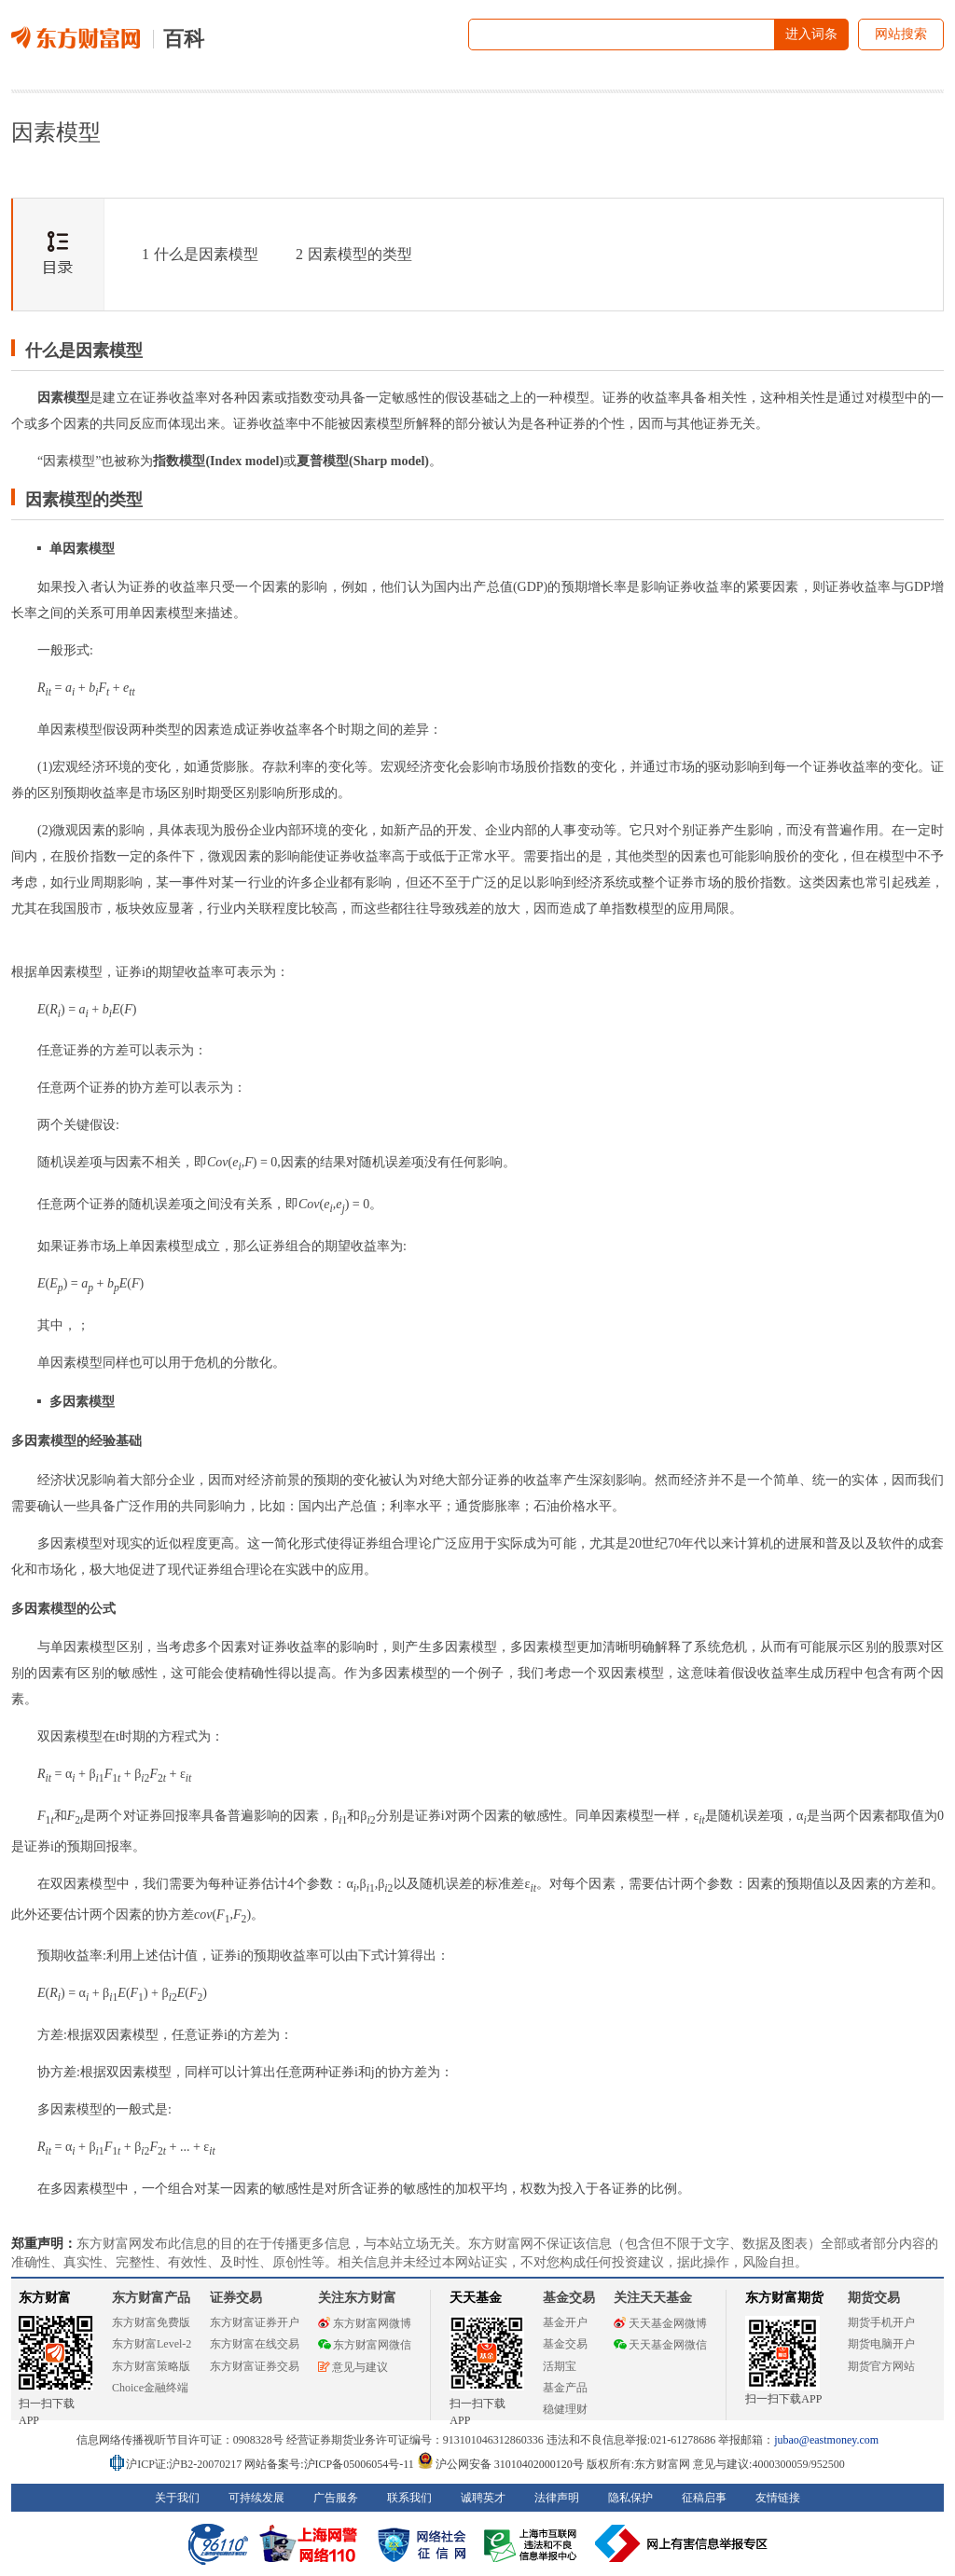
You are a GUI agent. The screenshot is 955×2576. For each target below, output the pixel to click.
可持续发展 (256, 2497)
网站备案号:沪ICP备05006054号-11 (330, 2464)
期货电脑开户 (881, 2343)
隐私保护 (630, 2497)
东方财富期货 (784, 2298)
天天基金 (476, 2298)
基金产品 (565, 2387)
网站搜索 (901, 34)
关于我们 (177, 2497)
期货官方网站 (881, 2366)
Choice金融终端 (150, 2387)
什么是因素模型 (200, 254)
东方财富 (45, 2298)
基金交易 (565, 2343)
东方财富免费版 (151, 2322)
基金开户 (565, 2322)
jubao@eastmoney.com (826, 2439)
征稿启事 (704, 2497)
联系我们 (409, 2497)
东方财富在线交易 (254, 2343)
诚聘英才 (483, 2497)
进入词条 (811, 34)
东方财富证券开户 (254, 2322)
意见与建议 (353, 2367)
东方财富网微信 (364, 2344)
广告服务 (335, 2497)
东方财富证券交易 (254, 2366)
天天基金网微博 (660, 2323)
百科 (183, 38)
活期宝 (559, 2366)
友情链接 (777, 2497)
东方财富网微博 (364, 2323)
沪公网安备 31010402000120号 (500, 2464)
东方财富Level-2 (151, 2343)
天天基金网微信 (660, 2344)
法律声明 (556, 2497)
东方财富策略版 (151, 2366)
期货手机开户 (881, 2322)
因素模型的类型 (354, 254)
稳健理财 (565, 2409)
